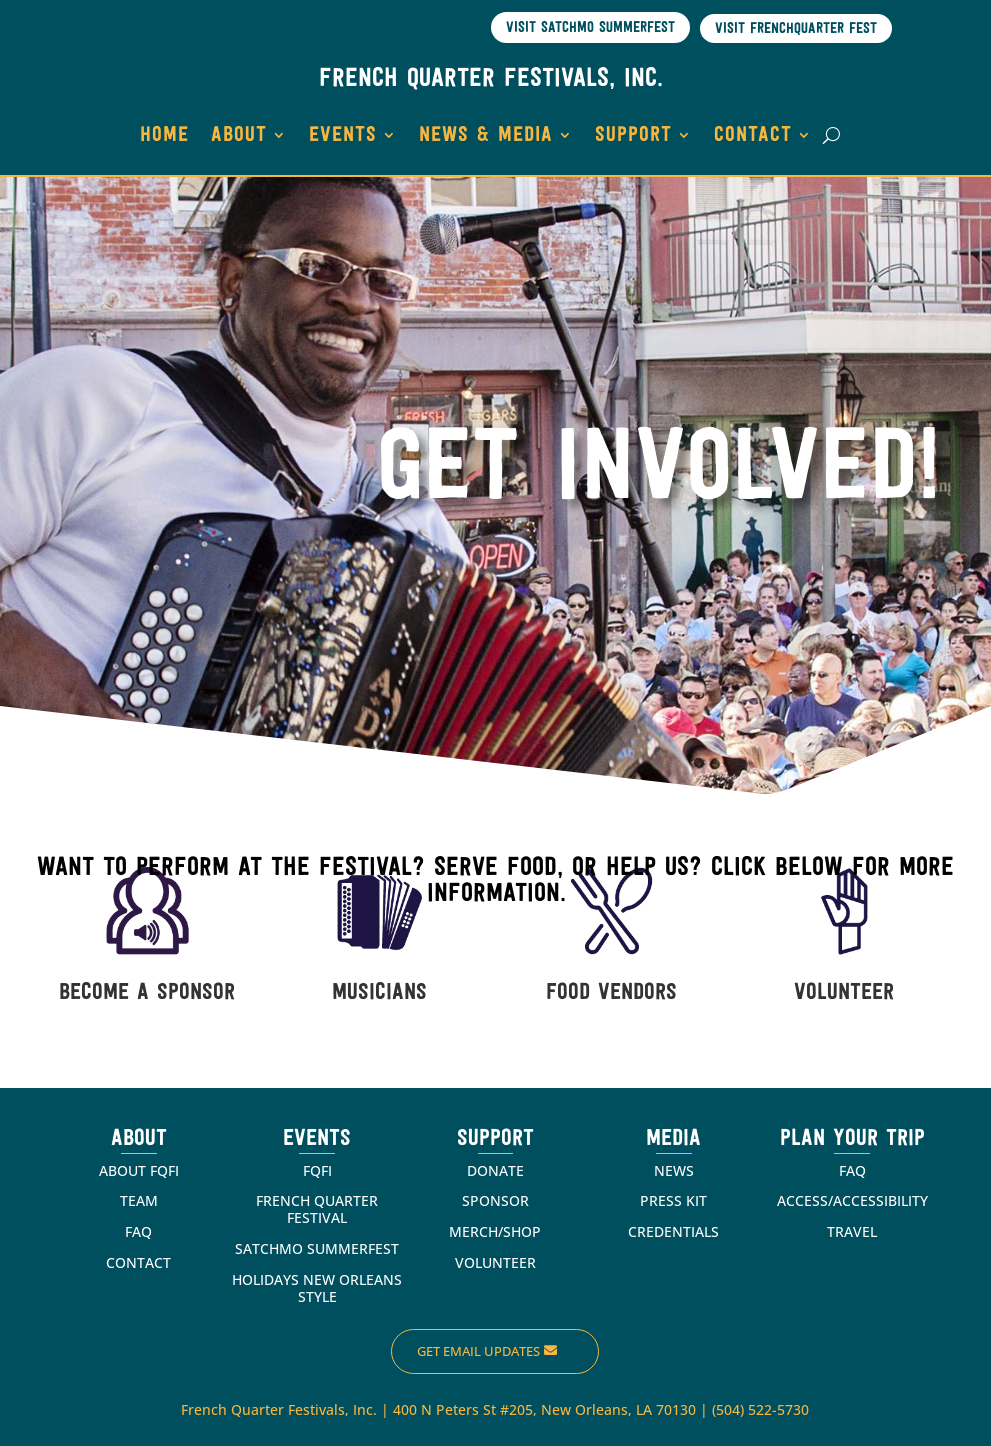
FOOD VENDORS (611, 993)
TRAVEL (852, 1231)
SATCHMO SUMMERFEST (317, 1248)
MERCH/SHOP (495, 1231)
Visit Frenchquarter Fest (796, 29)
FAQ (138, 1231)
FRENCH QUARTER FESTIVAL (317, 1209)
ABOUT (239, 135)
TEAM (139, 1200)
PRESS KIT (673, 1200)
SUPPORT (633, 135)
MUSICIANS (379, 993)
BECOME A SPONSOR (147, 993)
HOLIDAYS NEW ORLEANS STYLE (317, 1288)
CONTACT (753, 135)
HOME (164, 135)
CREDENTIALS (673, 1231)
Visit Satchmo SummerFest (590, 28)
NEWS (674, 1170)
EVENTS (343, 135)
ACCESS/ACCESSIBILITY (852, 1200)
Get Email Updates (478, 1351)
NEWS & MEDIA (486, 135)
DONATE (495, 1170)
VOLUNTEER (844, 993)
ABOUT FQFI (139, 1170)
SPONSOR (495, 1200)
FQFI (317, 1170)
